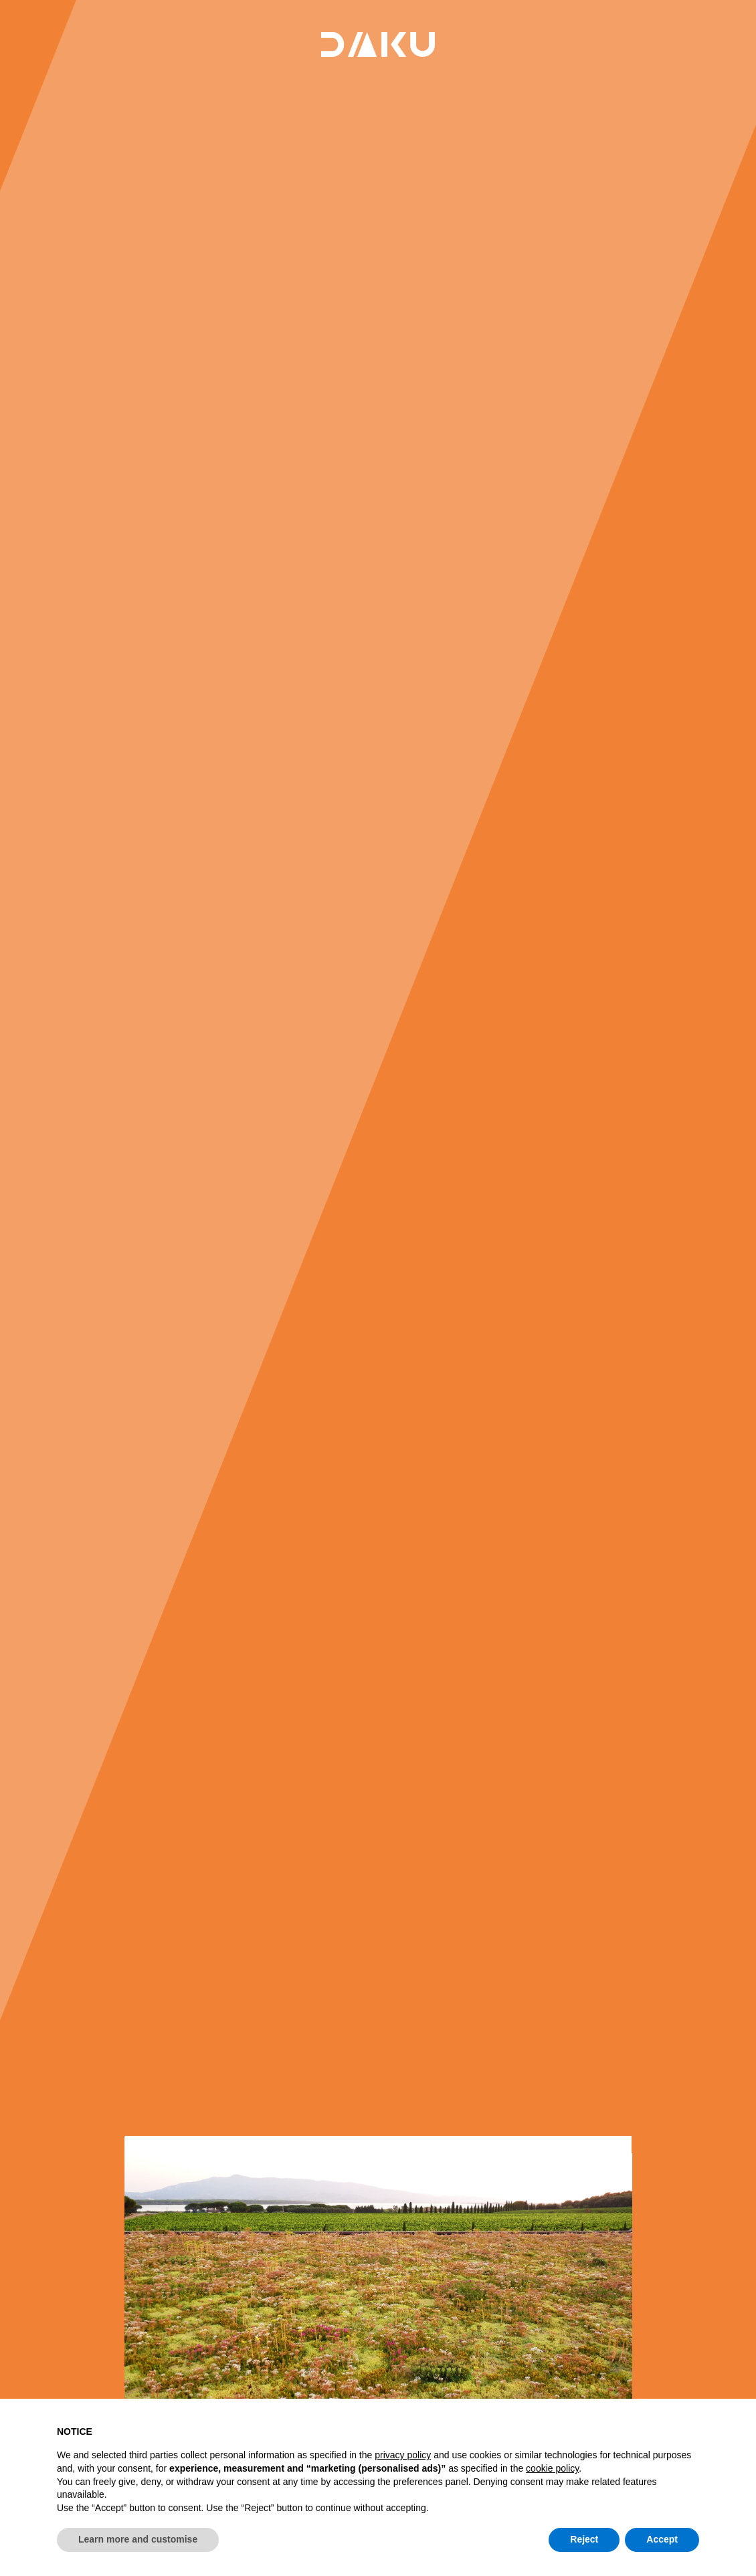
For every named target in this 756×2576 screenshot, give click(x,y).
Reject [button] (584, 2539)
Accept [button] (662, 2539)
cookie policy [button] (552, 2468)
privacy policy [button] (403, 2455)
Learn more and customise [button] (137, 2539)
